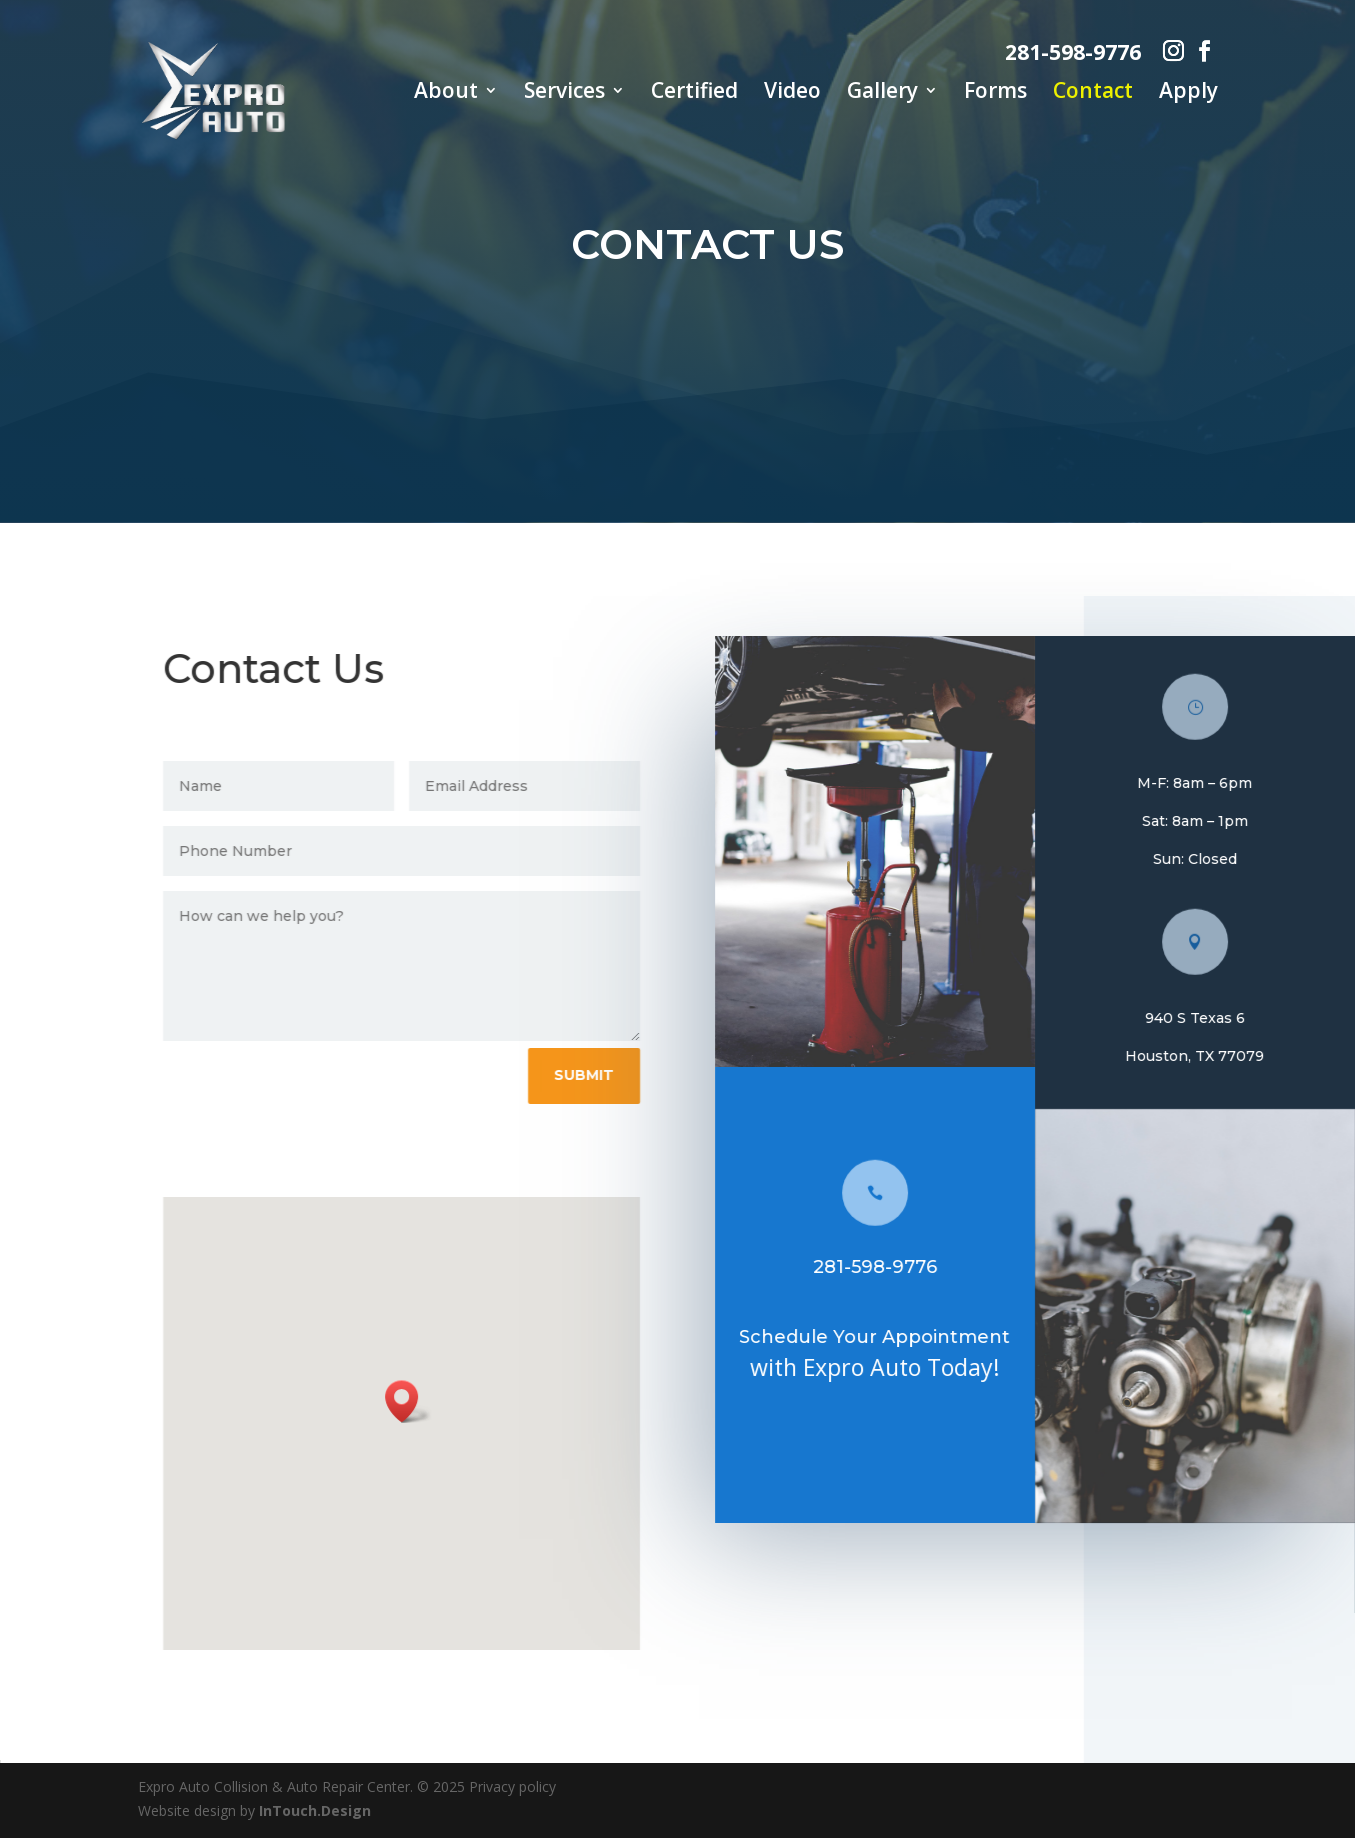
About (446, 93)
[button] (419, 1401)
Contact (1093, 93)
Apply (1188, 93)
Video (792, 93)
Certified (694, 93)
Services (564, 93)
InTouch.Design (315, 1810)
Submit (594, 1075)
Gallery (882, 93)
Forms (995, 93)
